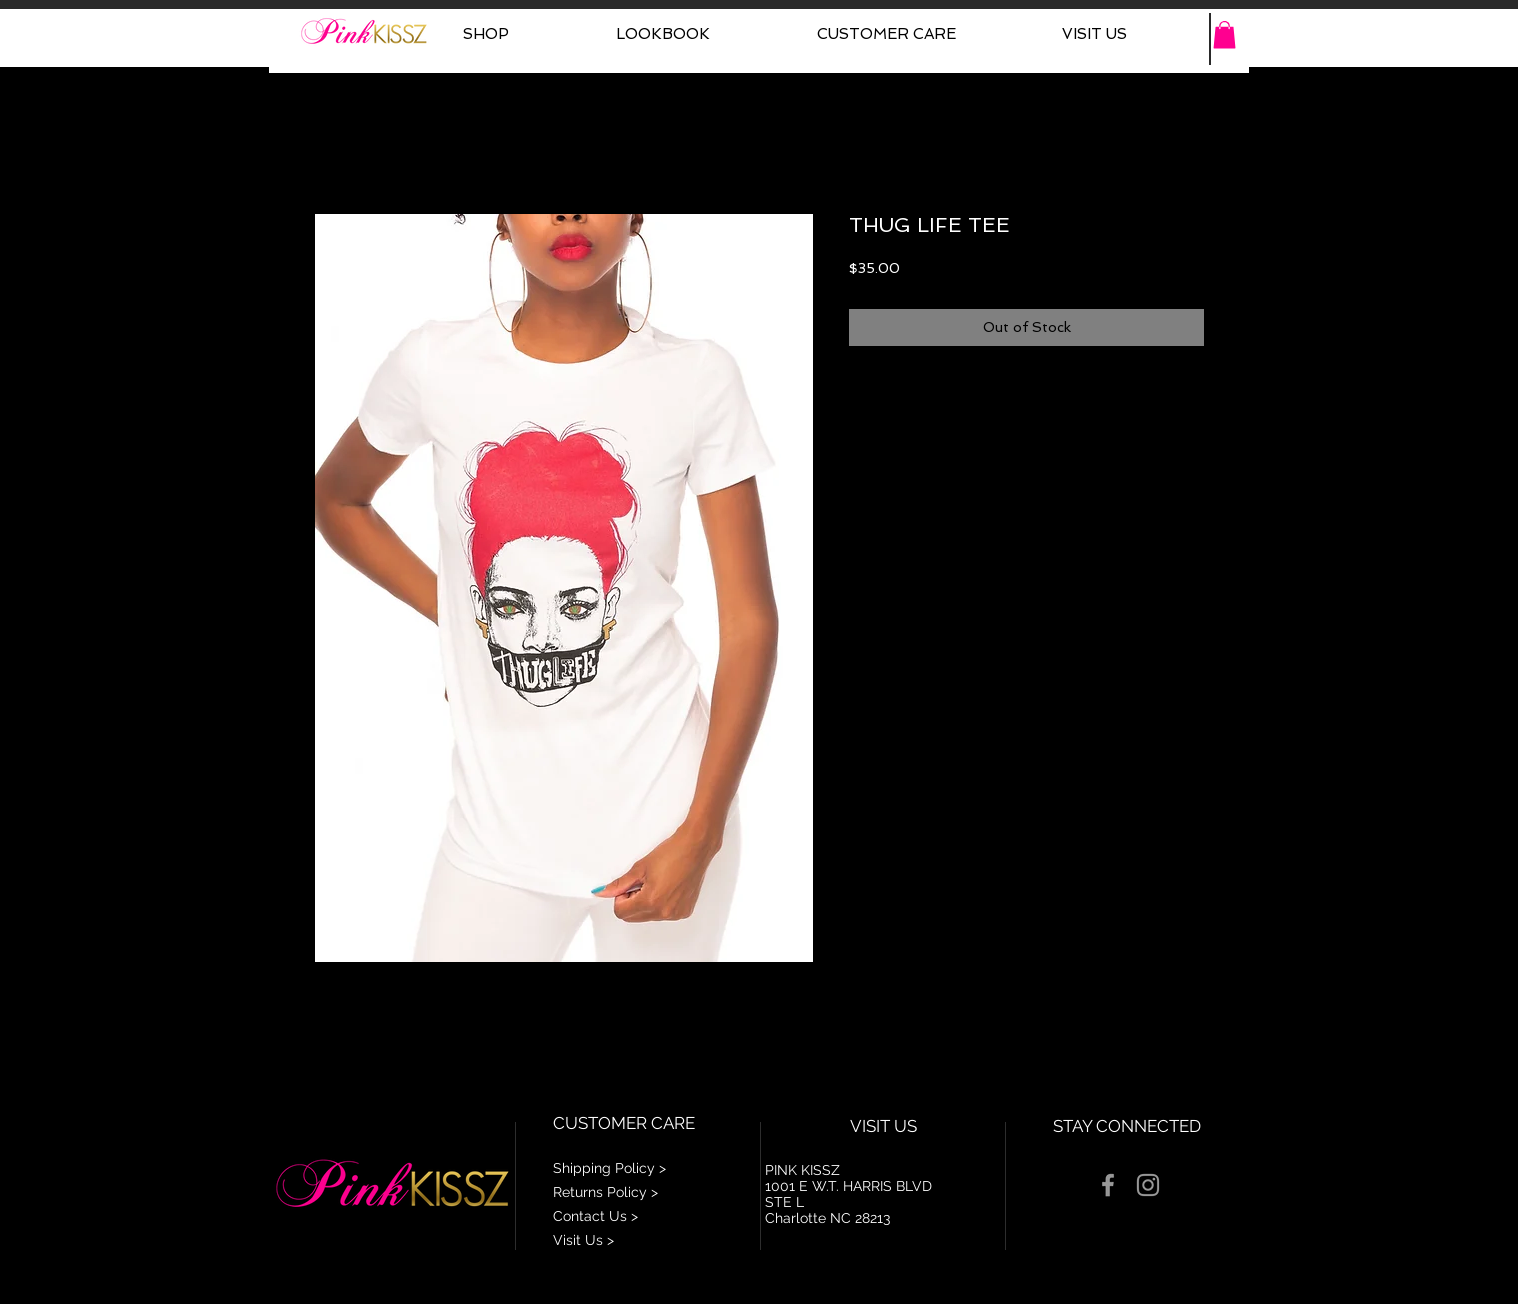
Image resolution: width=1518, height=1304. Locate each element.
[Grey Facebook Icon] (1108, 1185)
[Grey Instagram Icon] (1148, 1185)
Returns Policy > (605, 1192)
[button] (1224, 34)
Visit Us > (583, 1240)
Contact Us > (595, 1216)
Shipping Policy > (609, 1168)
